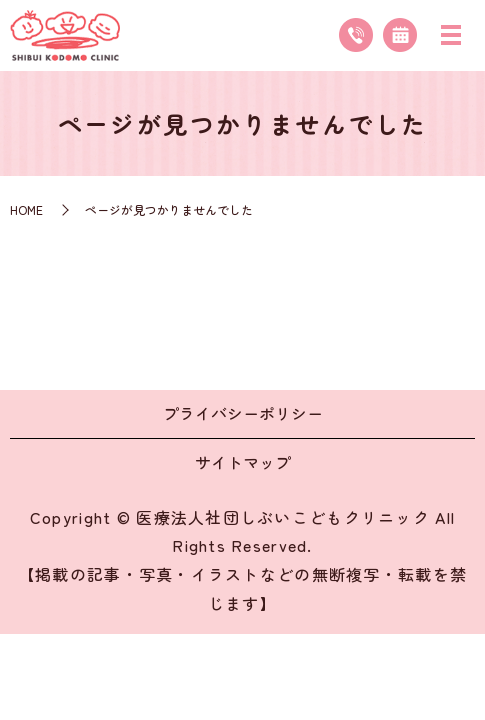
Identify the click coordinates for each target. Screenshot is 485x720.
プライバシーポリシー (243, 413)
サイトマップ (243, 462)
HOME (26, 209)
